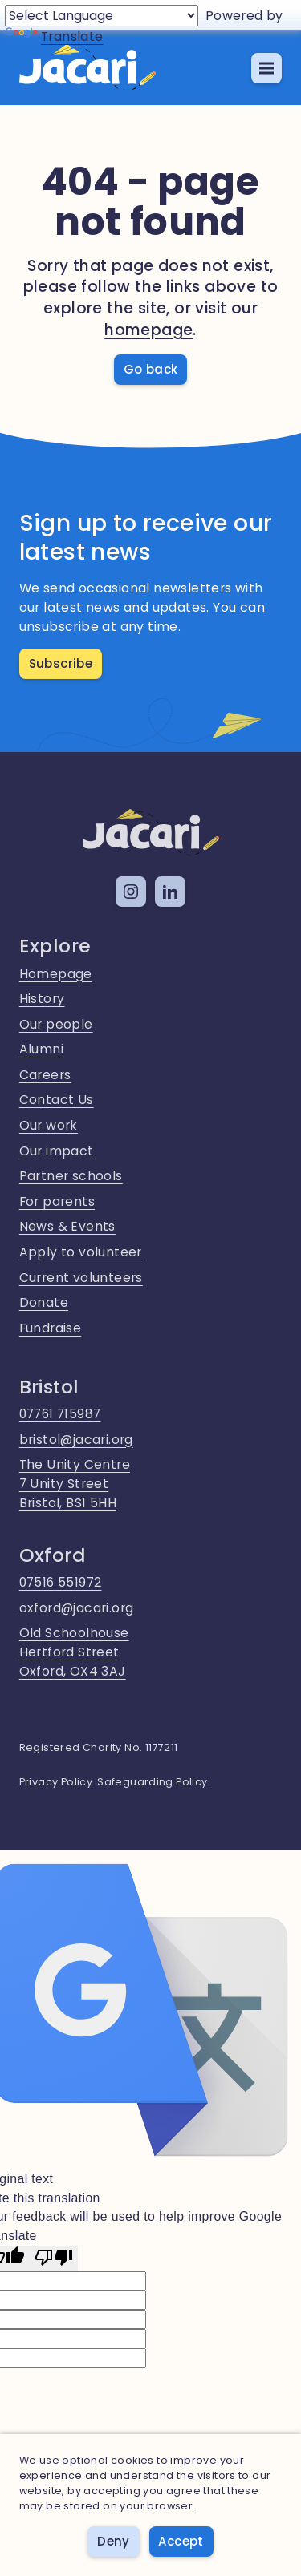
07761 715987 (60, 1414)
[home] (87, 68)
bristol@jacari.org (76, 1439)
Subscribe (61, 663)
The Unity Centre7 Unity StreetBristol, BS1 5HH (74, 1483)
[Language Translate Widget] (101, 15)
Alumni (41, 1049)
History (42, 998)
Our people (56, 1024)
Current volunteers (81, 1277)
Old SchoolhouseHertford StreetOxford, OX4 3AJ (74, 1652)
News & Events (67, 1226)
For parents (57, 1201)
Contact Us (56, 1099)
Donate (43, 1302)
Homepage (55, 973)
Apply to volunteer (80, 1252)
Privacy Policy (56, 1782)
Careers (45, 1075)
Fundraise (50, 1328)
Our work (48, 1125)
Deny (113, 2541)
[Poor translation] (54, 2259)
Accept (180, 2541)
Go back (151, 369)
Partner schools (71, 1176)
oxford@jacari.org (76, 1608)
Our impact (56, 1151)
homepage (148, 330)
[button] (266, 68)
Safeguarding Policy (152, 1782)
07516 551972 (60, 1582)
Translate (54, 36)
